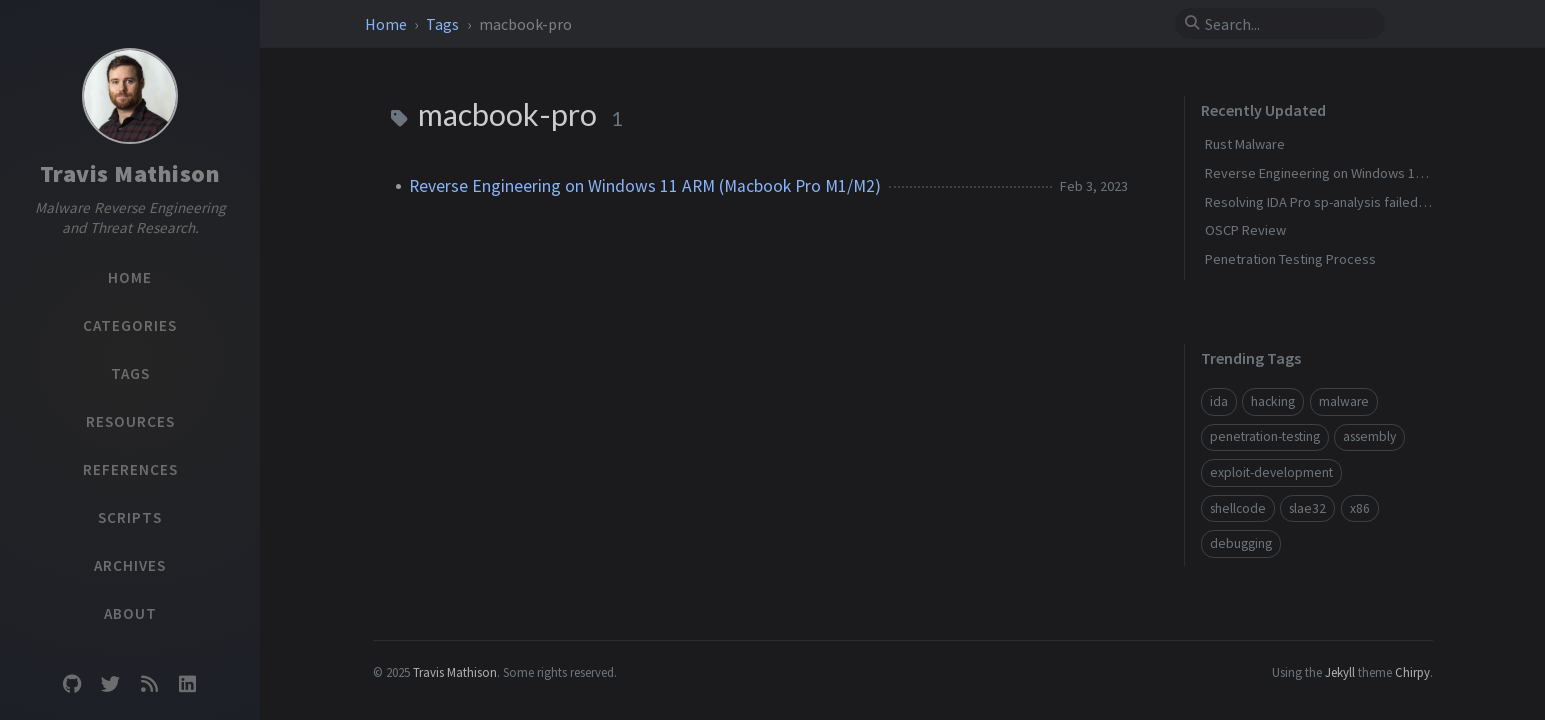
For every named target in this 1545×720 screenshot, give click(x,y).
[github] (72, 684)
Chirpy (1412, 672)
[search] (1288, 24)
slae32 (1307, 508)
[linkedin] (187, 684)
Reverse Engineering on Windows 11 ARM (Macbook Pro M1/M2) (645, 186)
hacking (1273, 401)
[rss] (149, 684)
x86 (1360, 508)
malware (1344, 401)
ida (1219, 401)
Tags (444, 24)
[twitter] (111, 684)
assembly (1369, 436)
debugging (1241, 543)
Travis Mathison (130, 173)
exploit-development (1271, 472)
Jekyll (1340, 672)
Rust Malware (1245, 144)
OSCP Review (1245, 230)
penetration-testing (1265, 436)
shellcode (1238, 508)
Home (387, 24)
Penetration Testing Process (1290, 259)
